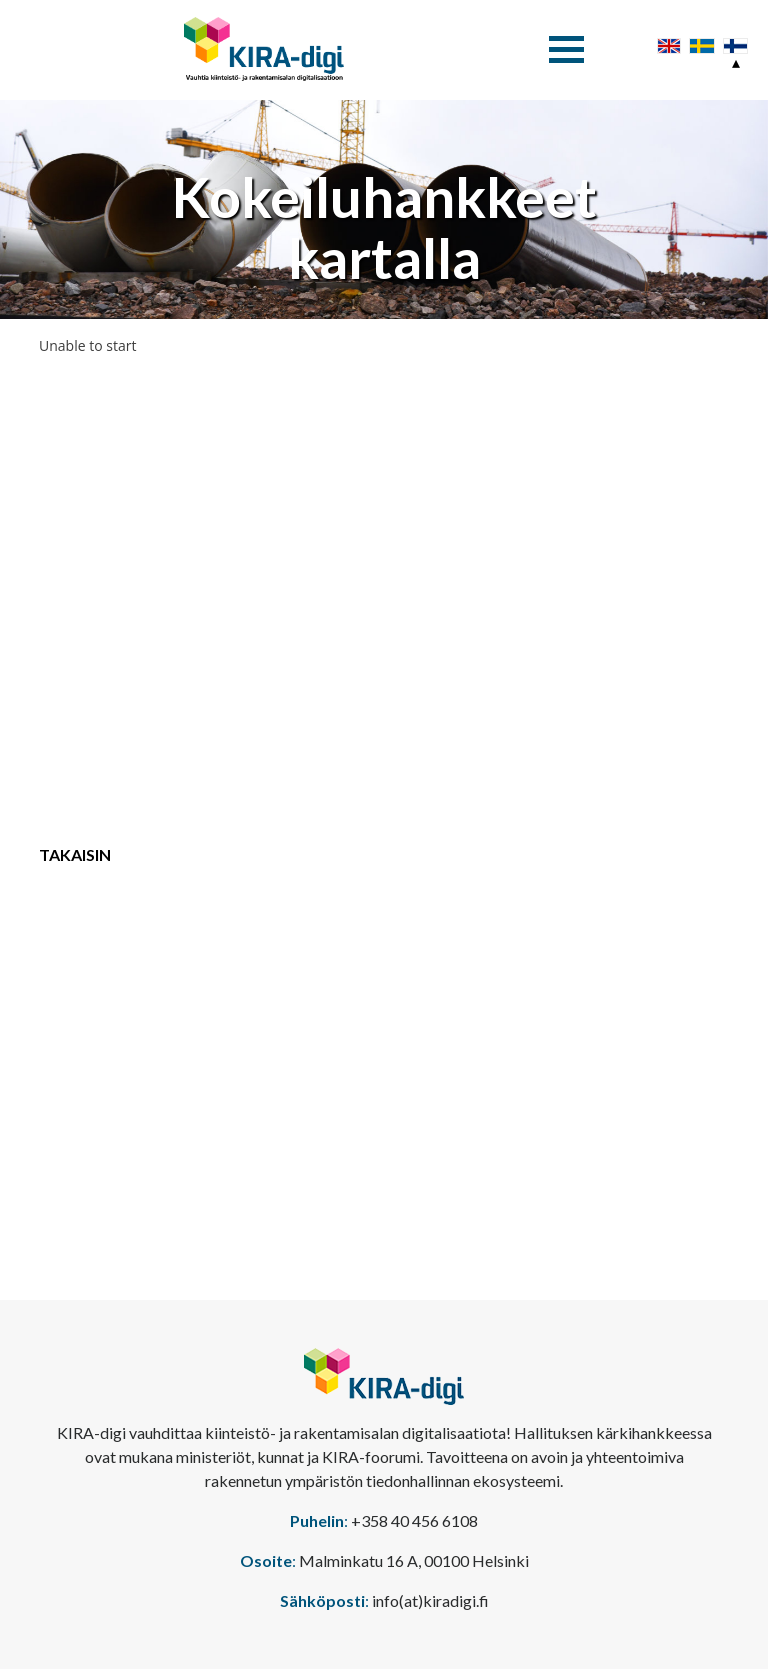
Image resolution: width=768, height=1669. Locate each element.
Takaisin (75, 854)
